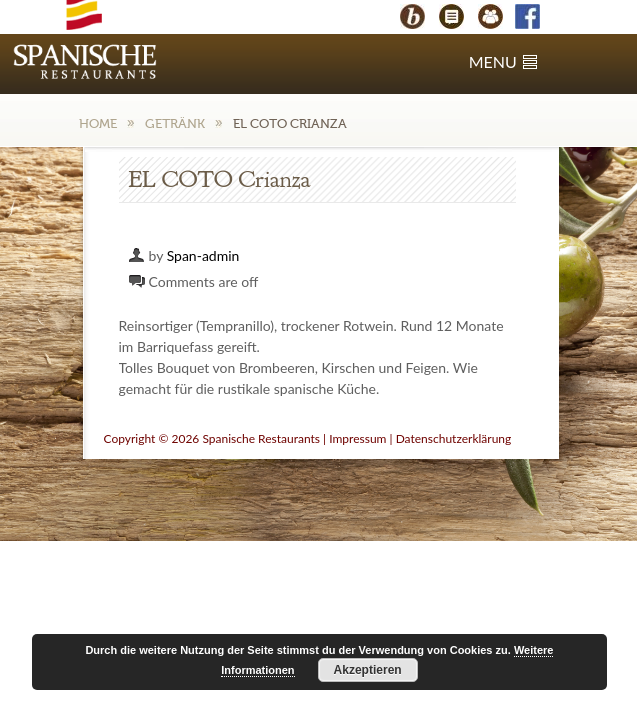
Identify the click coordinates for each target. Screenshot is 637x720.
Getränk (175, 123)
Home (98, 123)
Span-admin (203, 255)
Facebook (537, 19)
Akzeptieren (368, 670)
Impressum (357, 438)
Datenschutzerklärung (454, 438)
